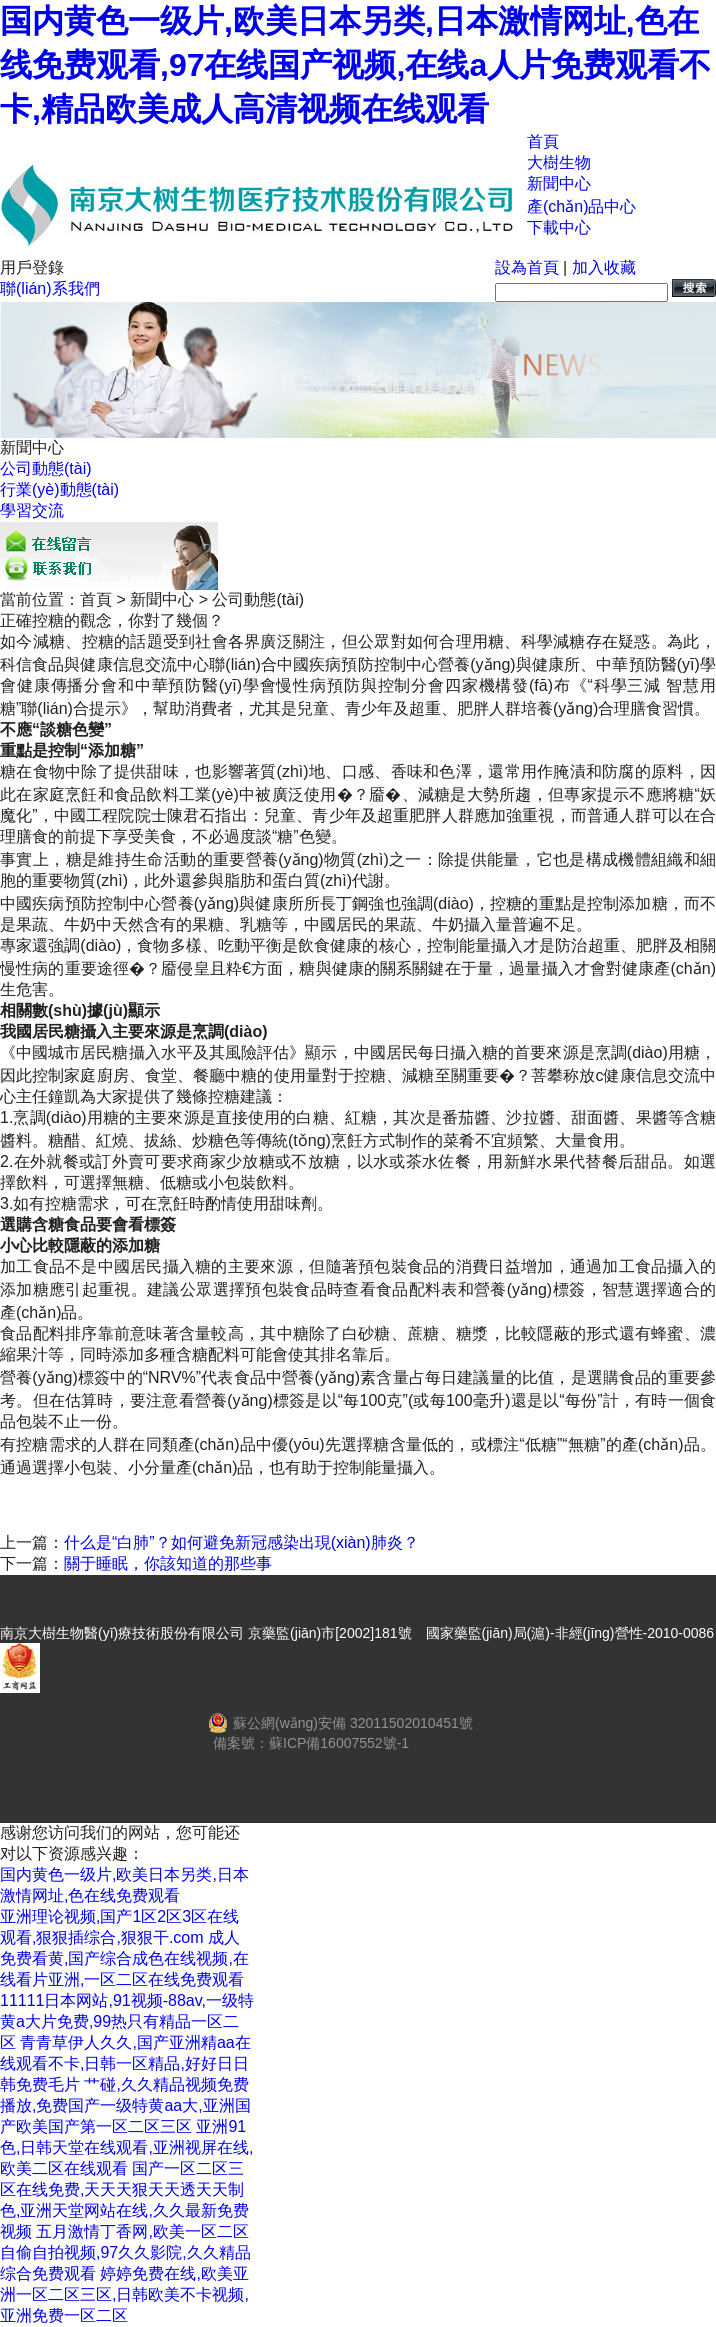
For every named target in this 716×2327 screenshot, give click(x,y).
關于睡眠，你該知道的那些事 (168, 1563)
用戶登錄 (32, 267)
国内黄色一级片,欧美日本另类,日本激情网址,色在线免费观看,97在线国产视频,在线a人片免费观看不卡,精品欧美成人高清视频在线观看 (355, 65)
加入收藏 (604, 267)
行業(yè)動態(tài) (59, 489)
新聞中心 (559, 183)
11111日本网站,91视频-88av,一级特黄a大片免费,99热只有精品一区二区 (127, 2021)
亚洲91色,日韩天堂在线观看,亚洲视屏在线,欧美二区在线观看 (126, 2147)
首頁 (543, 141)
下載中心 (559, 227)
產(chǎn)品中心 (581, 206)
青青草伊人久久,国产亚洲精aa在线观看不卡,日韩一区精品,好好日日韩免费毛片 (125, 2063)
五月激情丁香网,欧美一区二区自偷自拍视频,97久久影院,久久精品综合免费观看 (125, 2252)
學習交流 (32, 510)
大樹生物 (559, 162)
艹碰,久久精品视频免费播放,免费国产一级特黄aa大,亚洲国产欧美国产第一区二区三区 (125, 2105)
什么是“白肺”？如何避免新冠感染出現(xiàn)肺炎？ (241, 1542)
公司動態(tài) (46, 468)
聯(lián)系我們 (50, 288)
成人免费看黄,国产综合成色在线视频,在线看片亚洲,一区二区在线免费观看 (124, 1958)
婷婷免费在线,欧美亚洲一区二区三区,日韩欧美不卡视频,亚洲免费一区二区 (124, 2294)
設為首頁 (527, 267)
